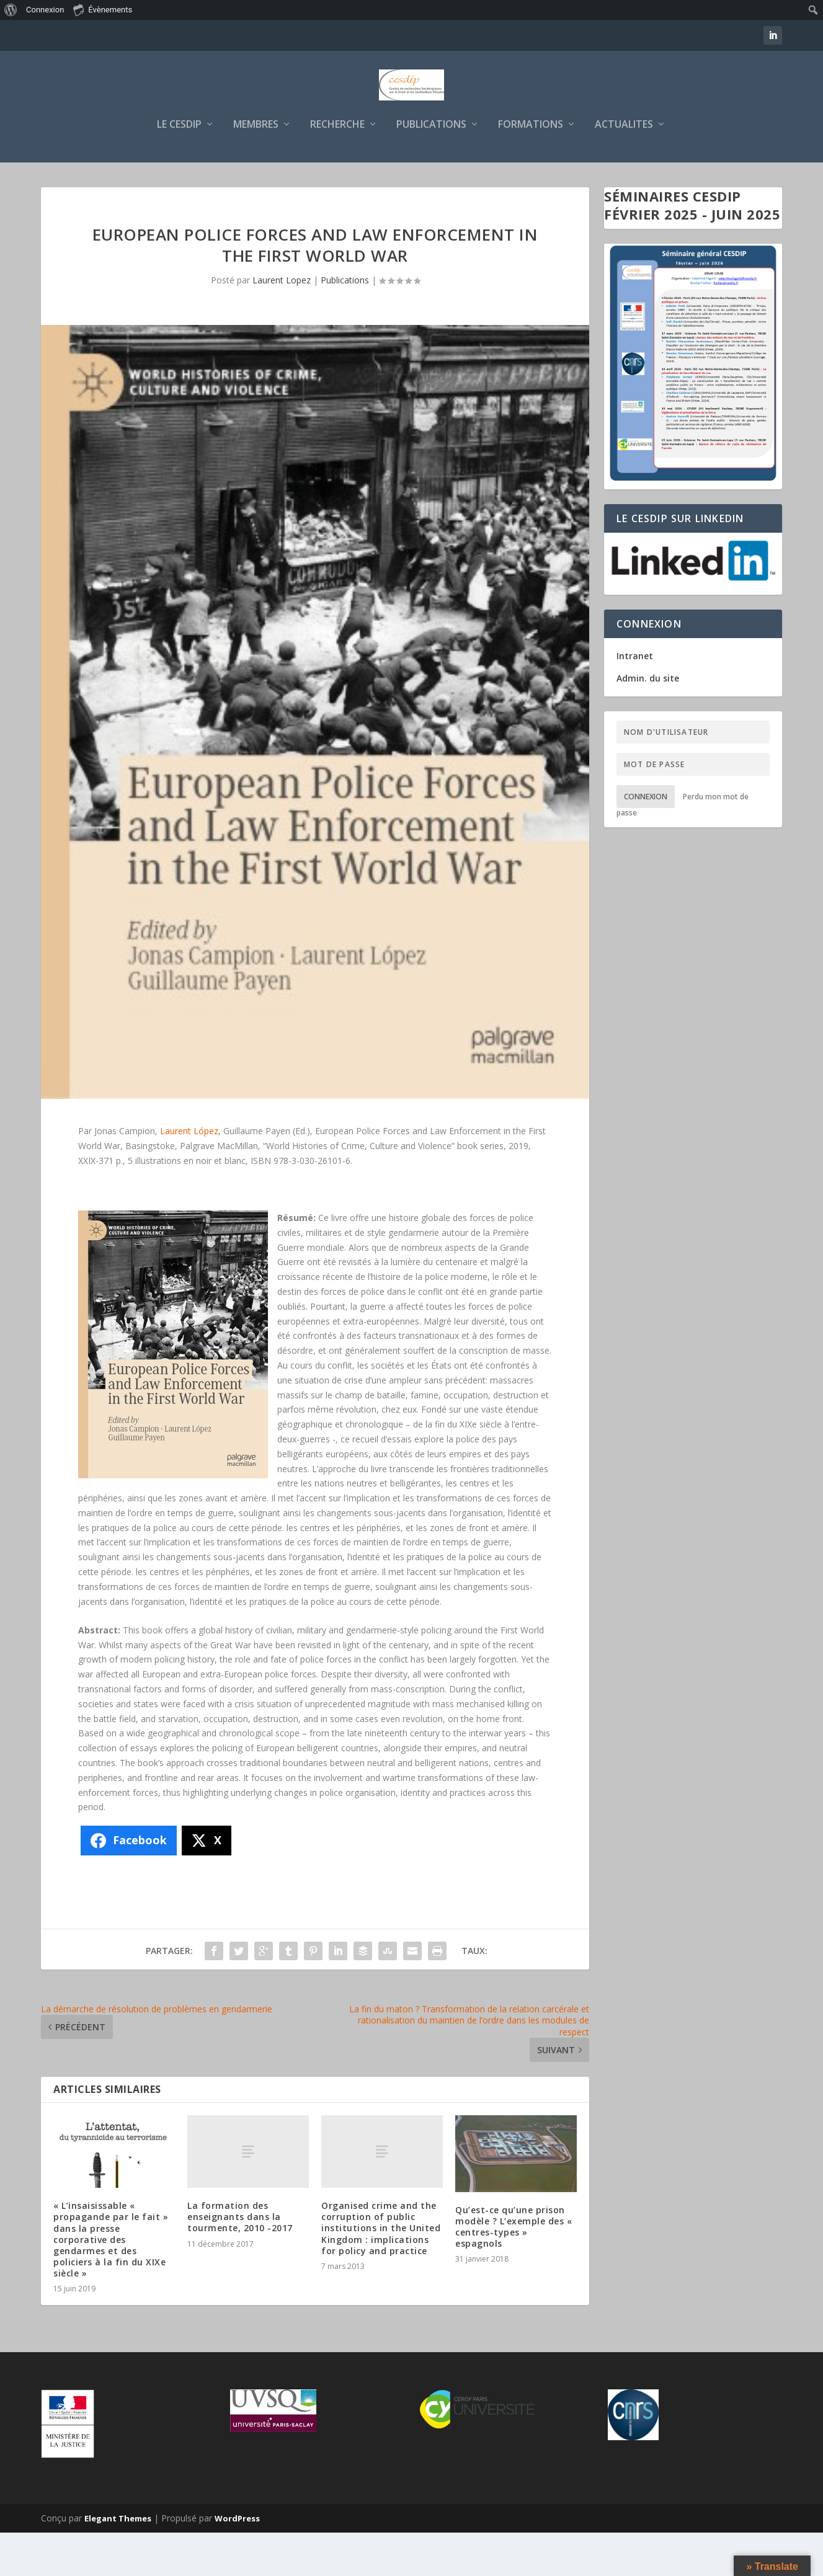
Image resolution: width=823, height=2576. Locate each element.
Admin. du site (647, 721)
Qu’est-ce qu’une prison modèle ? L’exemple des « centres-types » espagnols (513, 2270)
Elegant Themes (117, 2561)
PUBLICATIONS (431, 168)
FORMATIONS (530, 168)
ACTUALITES (624, 168)
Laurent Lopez (281, 323)
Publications (345, 323)
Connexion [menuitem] (45, 9)
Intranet (634, 699)
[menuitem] (11, 10)
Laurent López (189, 1174)
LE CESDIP (179, 168)
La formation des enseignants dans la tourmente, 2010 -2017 (240, 2260)
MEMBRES (255, 168)
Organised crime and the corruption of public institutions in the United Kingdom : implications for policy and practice (380, 2271)
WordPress (237, 2561)
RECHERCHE (337, 168)
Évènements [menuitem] (102, 9)
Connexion (645, 840)
